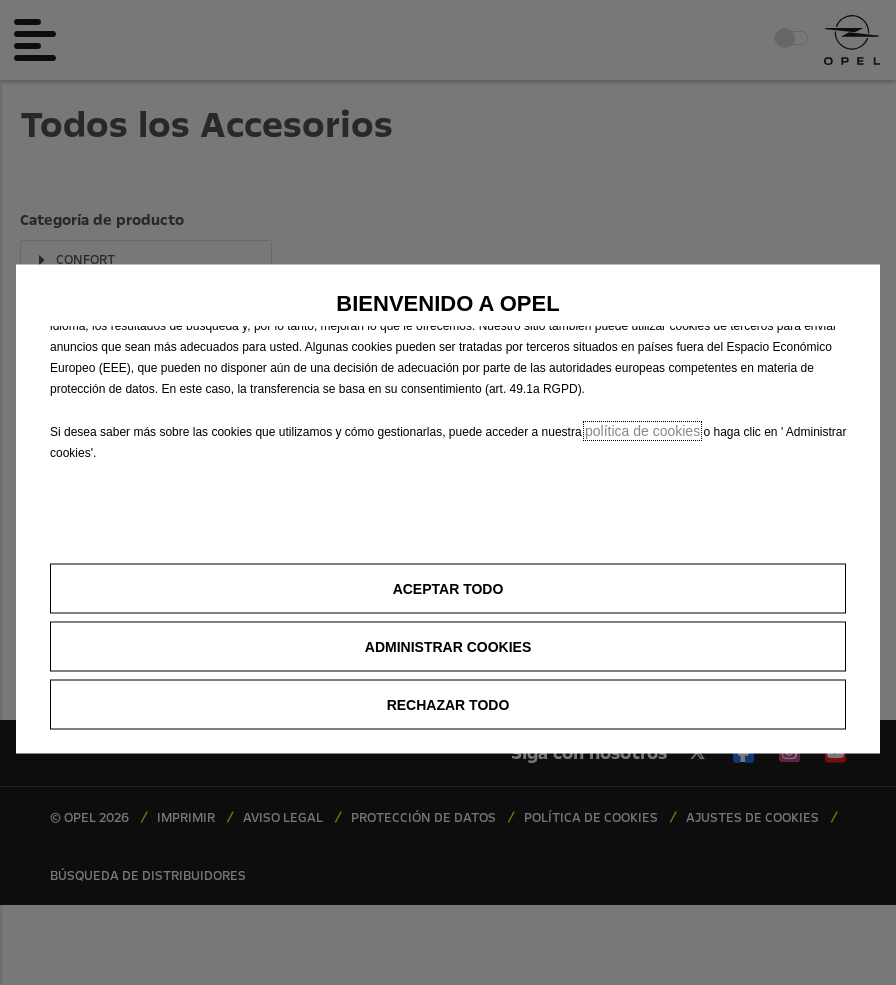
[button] (448, 646)
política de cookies (642, 430)
